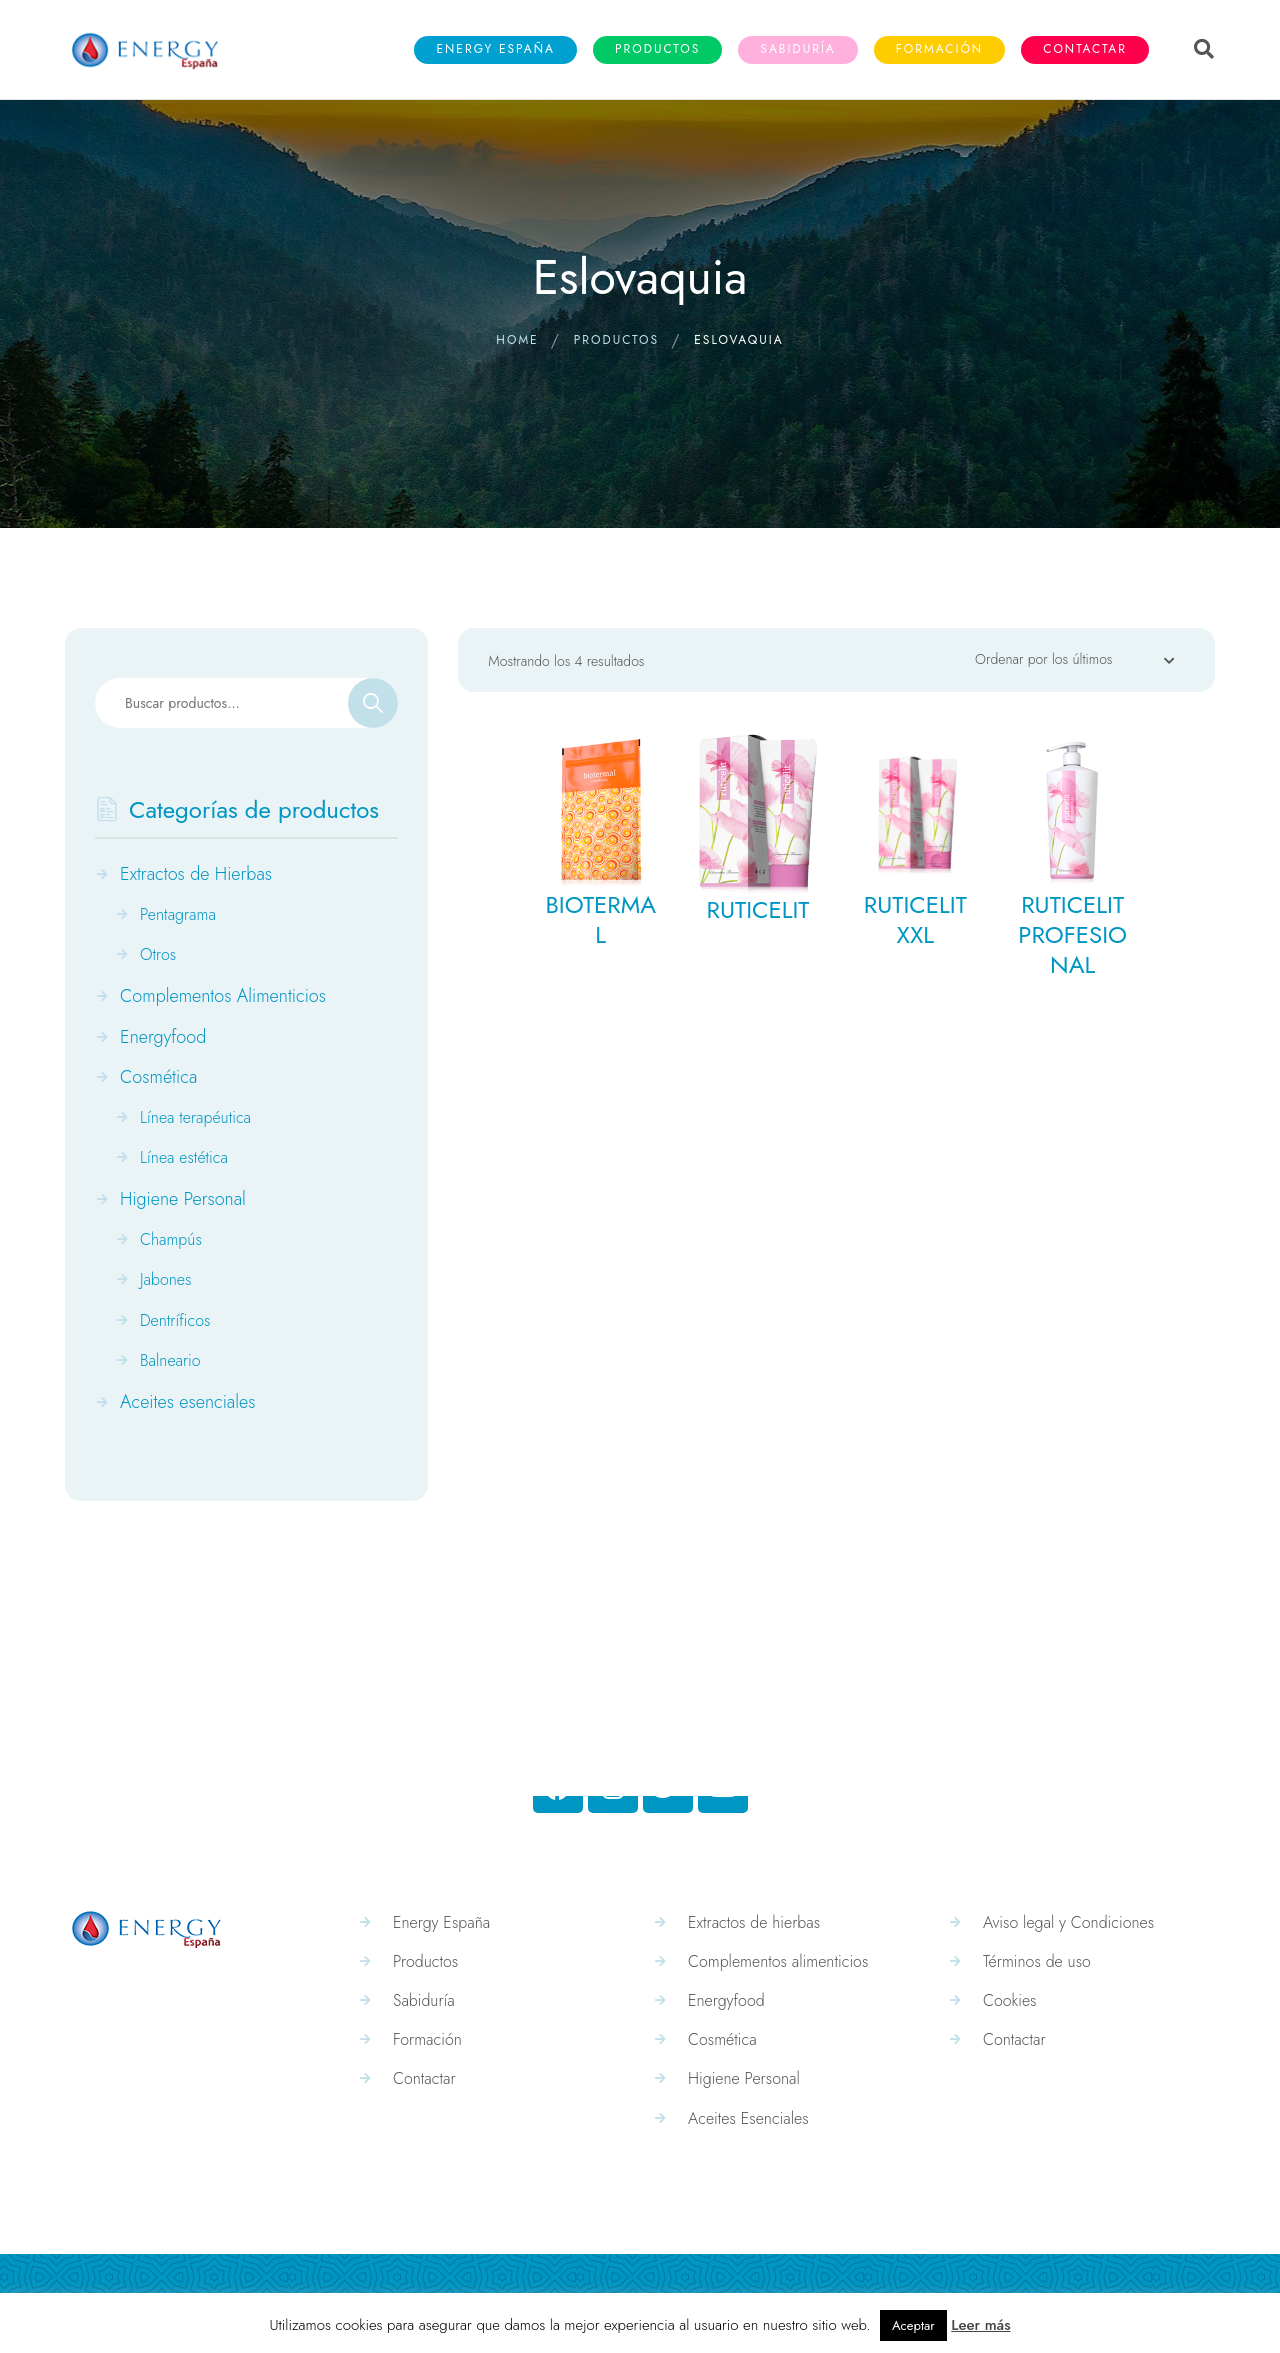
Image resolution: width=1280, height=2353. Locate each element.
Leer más (980, 2325)
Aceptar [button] (913, 2325)
